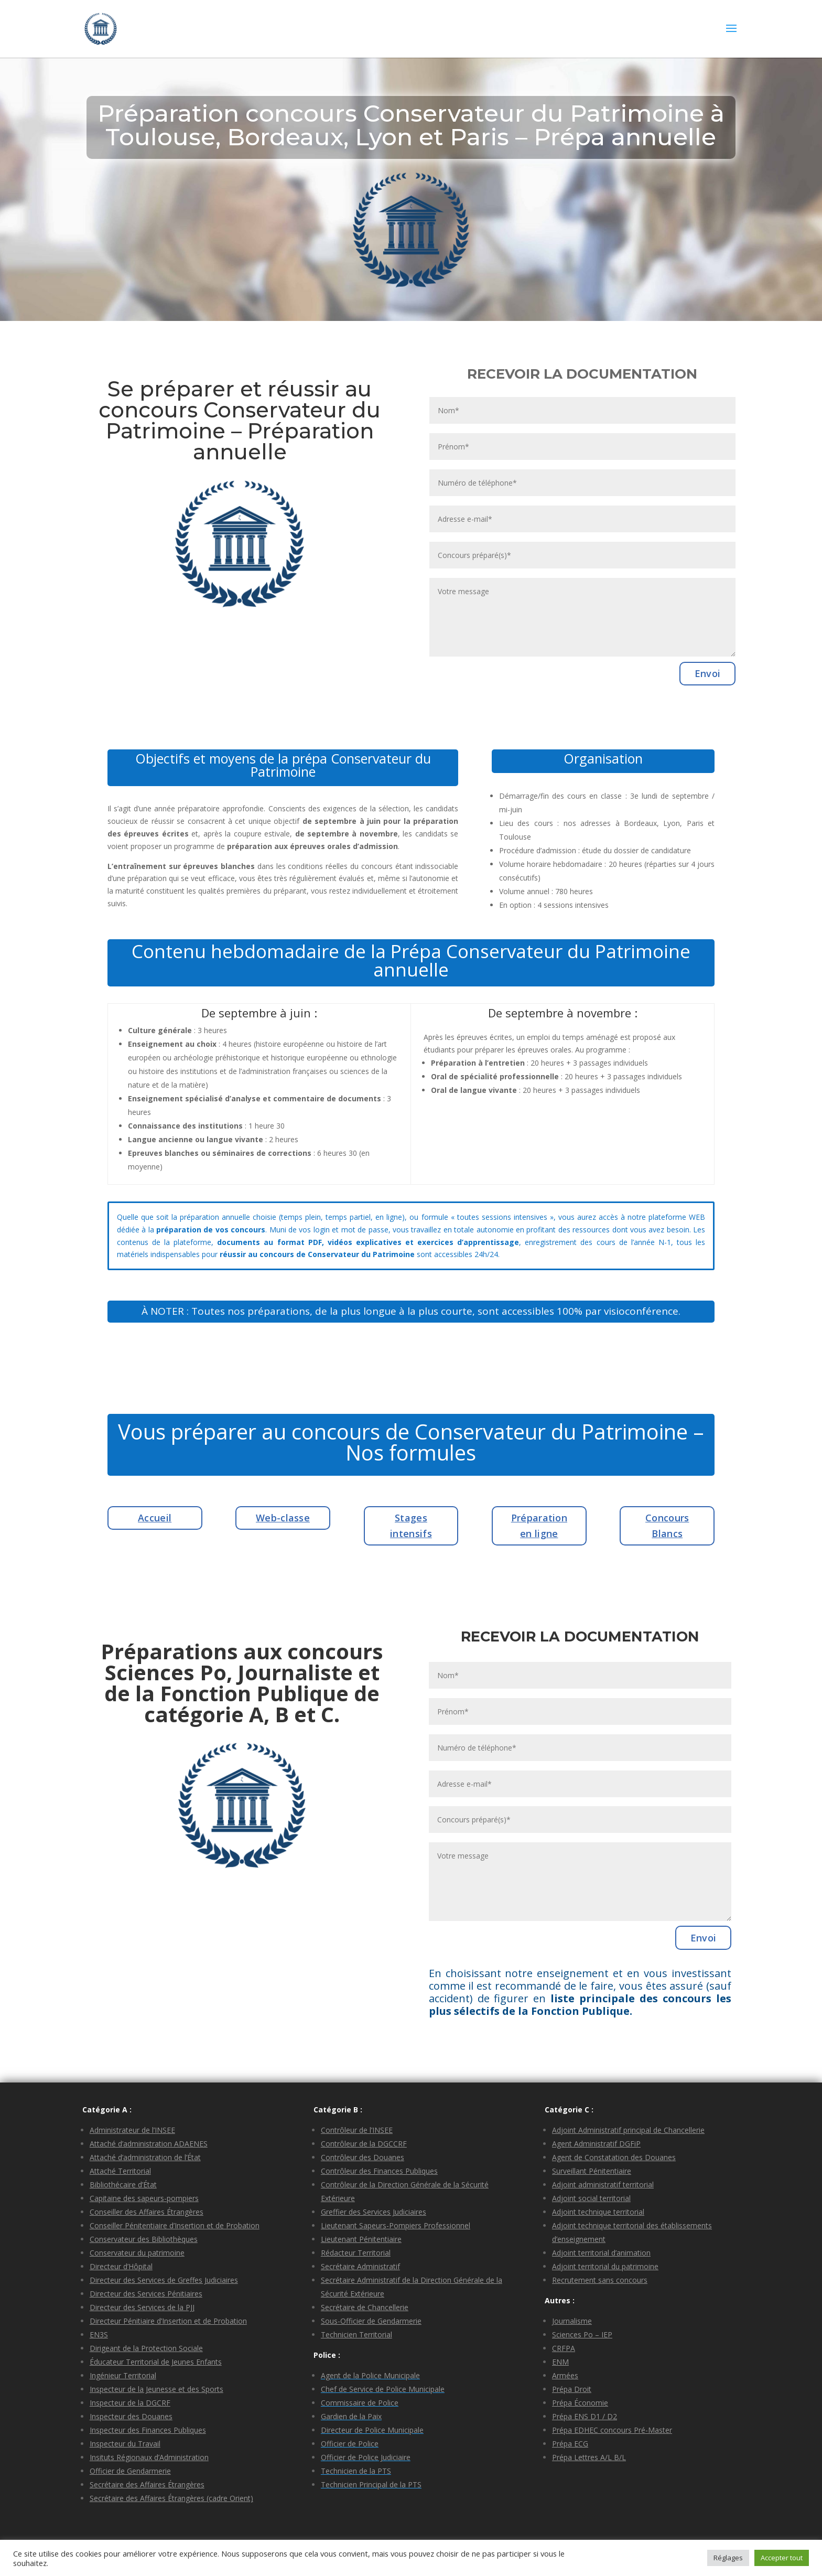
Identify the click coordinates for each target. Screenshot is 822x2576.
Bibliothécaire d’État (123, 2184)
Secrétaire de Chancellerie (364, 2307)
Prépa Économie (580, 2403)
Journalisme (572, 2321)
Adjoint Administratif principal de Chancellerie (628, 2130)
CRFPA (563, 2348)
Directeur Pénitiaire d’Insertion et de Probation (168, 2321)
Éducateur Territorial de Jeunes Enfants (156, 2362)
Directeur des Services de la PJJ (142, 2307)
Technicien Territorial (356, 2334)
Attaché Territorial (120, 2171)
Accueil (154, 1517)
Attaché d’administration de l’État (145, 2157)
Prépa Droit (571, 2389)
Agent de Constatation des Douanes (614, 2157)
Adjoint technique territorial (598, 2212)
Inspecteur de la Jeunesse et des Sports (156, 2389)
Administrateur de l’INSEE (132, 2130)
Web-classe (283, 1517)
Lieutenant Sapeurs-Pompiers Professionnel (395, 2225)
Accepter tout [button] (782, 2557)
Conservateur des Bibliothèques (144, 2239)
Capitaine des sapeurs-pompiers (144, 2198)
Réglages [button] (728, 2557)
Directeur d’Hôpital (121, 2266)
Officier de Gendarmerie (130, 2471)
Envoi (708, 673)
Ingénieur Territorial (123, 2375)
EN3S (99, 2334)
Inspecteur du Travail (125, 2444)
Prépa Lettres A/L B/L (589, 2457)
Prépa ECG (570, 2444)
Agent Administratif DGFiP (596, 2144)
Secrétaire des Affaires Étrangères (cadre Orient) (171, 2498)
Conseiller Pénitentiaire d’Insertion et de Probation (174, 2225)
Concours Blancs (667, 1525)
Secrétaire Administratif (360, 2266)
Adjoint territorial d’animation (601, 2253)
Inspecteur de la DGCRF (130, 2403)
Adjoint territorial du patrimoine (605, 2266)
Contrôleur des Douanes (362, 2157)
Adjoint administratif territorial (603, 2184)
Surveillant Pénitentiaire (591, 2171)
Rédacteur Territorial (356, 2253)
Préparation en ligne (539, 1525)
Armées (565, 2375)
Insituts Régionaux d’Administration (149, 2457)
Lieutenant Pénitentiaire (361, 2239)
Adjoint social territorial (591, 2198)
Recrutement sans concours (599, 2280)
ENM (560, 2362)
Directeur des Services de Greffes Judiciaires (164, 2280)
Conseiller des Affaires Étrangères (146, 2212)
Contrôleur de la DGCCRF (364, 2144)
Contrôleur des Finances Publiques (379, 2171)
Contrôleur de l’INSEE (357, 2130)
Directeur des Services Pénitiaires (146, 2294)
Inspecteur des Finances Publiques (148, 2430)
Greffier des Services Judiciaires (373, 2212)
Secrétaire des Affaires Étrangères (147, 2484)
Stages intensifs (411, 1525)
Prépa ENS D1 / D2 (584, 2416)
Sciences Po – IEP (582, 2334)
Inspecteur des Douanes (131, 2416)
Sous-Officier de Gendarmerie (371, 2321)
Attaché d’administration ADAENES (149, 2144)
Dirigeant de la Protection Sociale (146, 2348)
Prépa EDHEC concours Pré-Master (612, 2430)
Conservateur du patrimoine (137, 2253)
